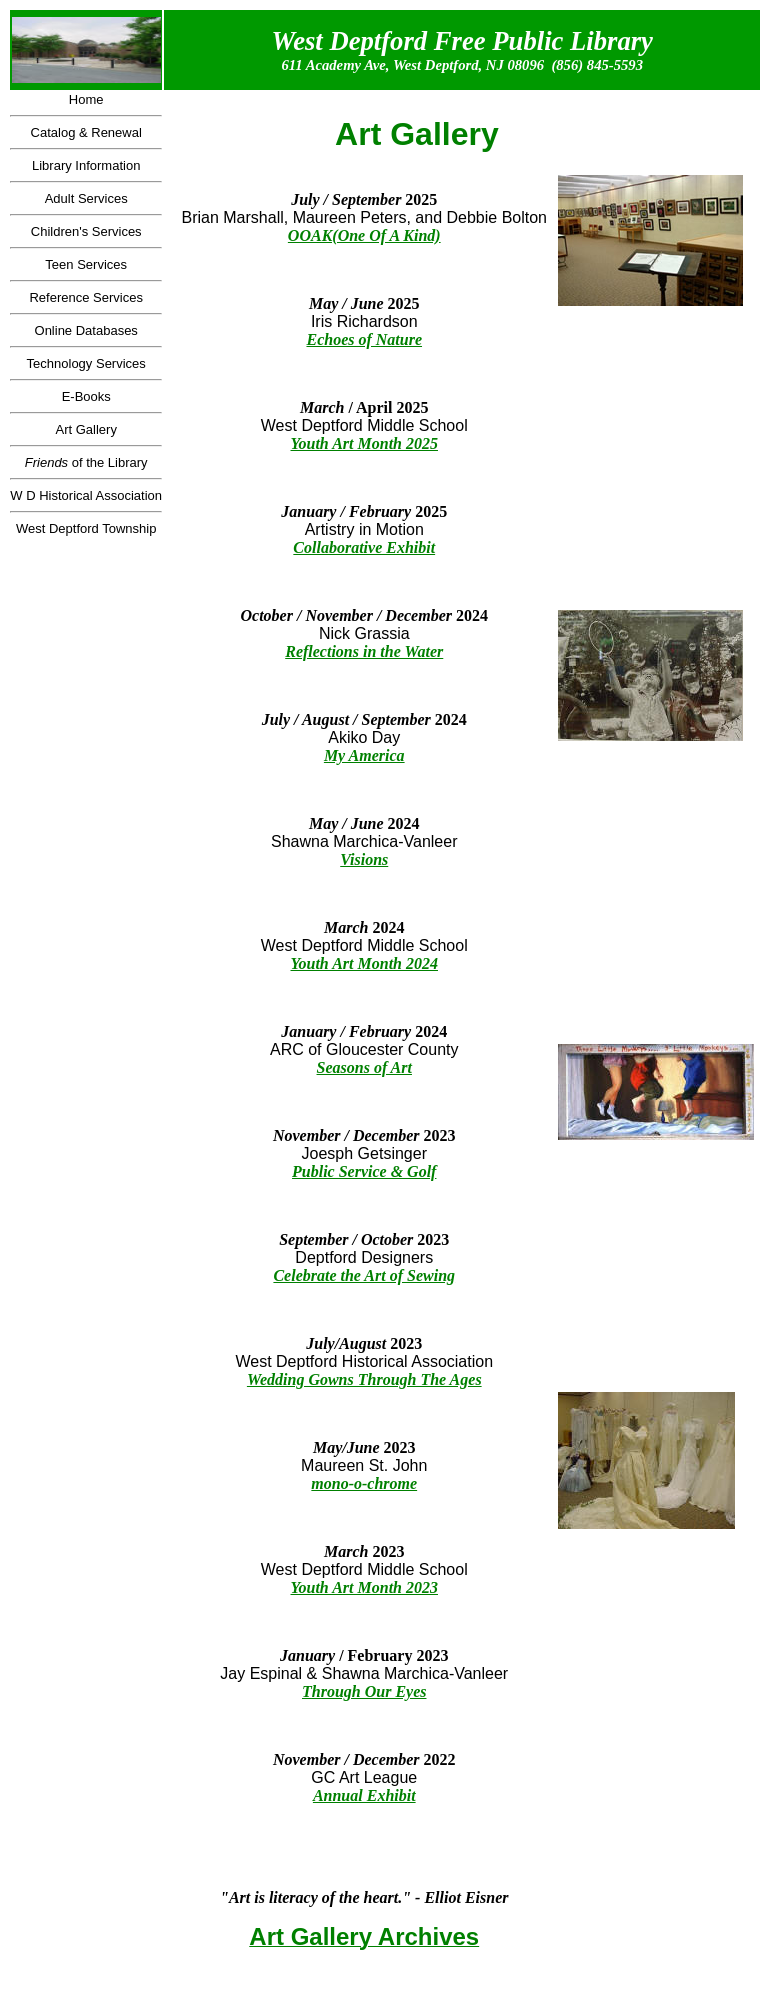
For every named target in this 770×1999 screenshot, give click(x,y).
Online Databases (86, 330)
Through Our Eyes (364, 1691)
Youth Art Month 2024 (364, 963)
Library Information (86, 165)
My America (364, 755)
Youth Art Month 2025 (364, 443)
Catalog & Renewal (86, 132)
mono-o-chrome (364, 1483)
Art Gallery (85, 429)
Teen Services (86, 264)
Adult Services (86, 198)
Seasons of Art (364, 1067)
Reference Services (85, 297)
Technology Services (86, 363)
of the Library (86, 462)
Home (86, 99)
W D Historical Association (86, 495)
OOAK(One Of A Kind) (364, 235)
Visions (364, 859)
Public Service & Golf (364, 1171)
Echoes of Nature (364, 339)
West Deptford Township (86, 528)
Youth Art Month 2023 (364, 1587)
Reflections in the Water (364, 651)
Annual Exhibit (364, 1795)
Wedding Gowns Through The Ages (364, 1379)
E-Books (86, 396)
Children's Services (86, 231)
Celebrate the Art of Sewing (364, 1275)
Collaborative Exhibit (364, 547)
